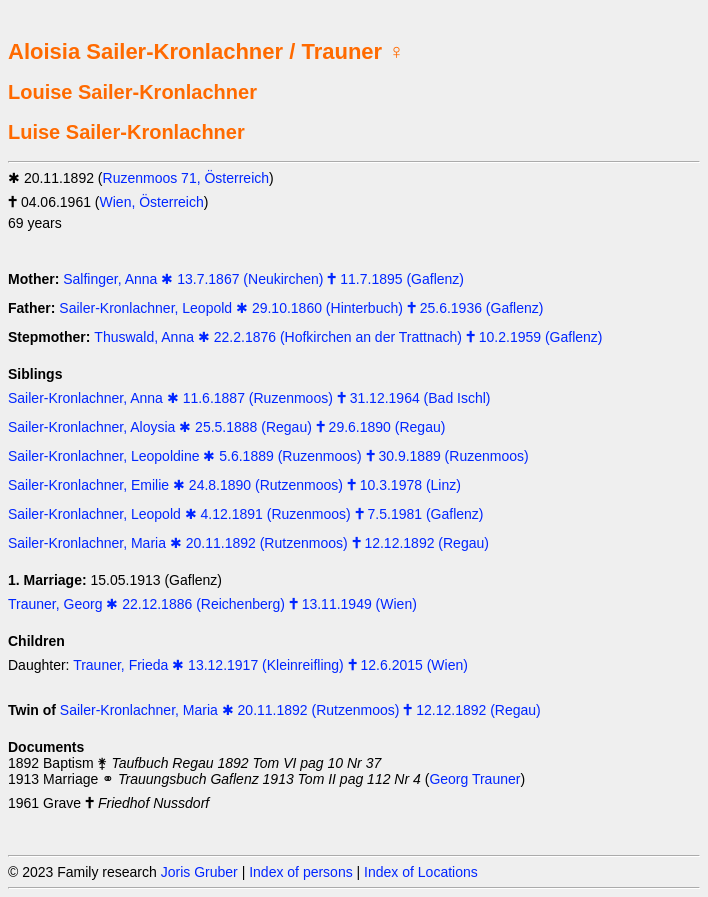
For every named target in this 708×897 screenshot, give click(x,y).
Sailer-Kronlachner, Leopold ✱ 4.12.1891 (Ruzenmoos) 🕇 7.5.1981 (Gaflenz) (246, 514)
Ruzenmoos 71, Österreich (186, 178)
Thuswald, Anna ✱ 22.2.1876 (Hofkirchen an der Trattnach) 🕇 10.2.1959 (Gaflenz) (348, 337)
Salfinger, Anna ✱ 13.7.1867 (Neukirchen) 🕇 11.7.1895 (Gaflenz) (263, 279)
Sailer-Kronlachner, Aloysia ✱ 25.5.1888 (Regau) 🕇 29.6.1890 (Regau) (226, 427)
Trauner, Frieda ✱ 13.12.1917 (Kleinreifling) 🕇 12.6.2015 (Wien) (270, 665)
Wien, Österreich (152, 202)
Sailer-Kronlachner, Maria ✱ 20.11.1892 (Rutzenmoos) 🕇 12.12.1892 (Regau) (248, 543)
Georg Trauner (474, 779)
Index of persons (301, 872)
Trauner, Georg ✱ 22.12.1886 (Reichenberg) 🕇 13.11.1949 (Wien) (212, 604)
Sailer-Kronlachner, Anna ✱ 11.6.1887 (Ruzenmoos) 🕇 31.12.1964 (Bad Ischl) (249, 398)
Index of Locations (421, 872)
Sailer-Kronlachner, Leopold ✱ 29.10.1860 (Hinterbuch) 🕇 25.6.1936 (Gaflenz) (301, 308)
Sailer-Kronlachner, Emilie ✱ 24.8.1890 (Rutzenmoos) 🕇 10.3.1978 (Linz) (234, 485)
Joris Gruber (199, 872)
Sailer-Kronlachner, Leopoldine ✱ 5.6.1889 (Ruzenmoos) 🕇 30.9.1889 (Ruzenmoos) (268, 456)
